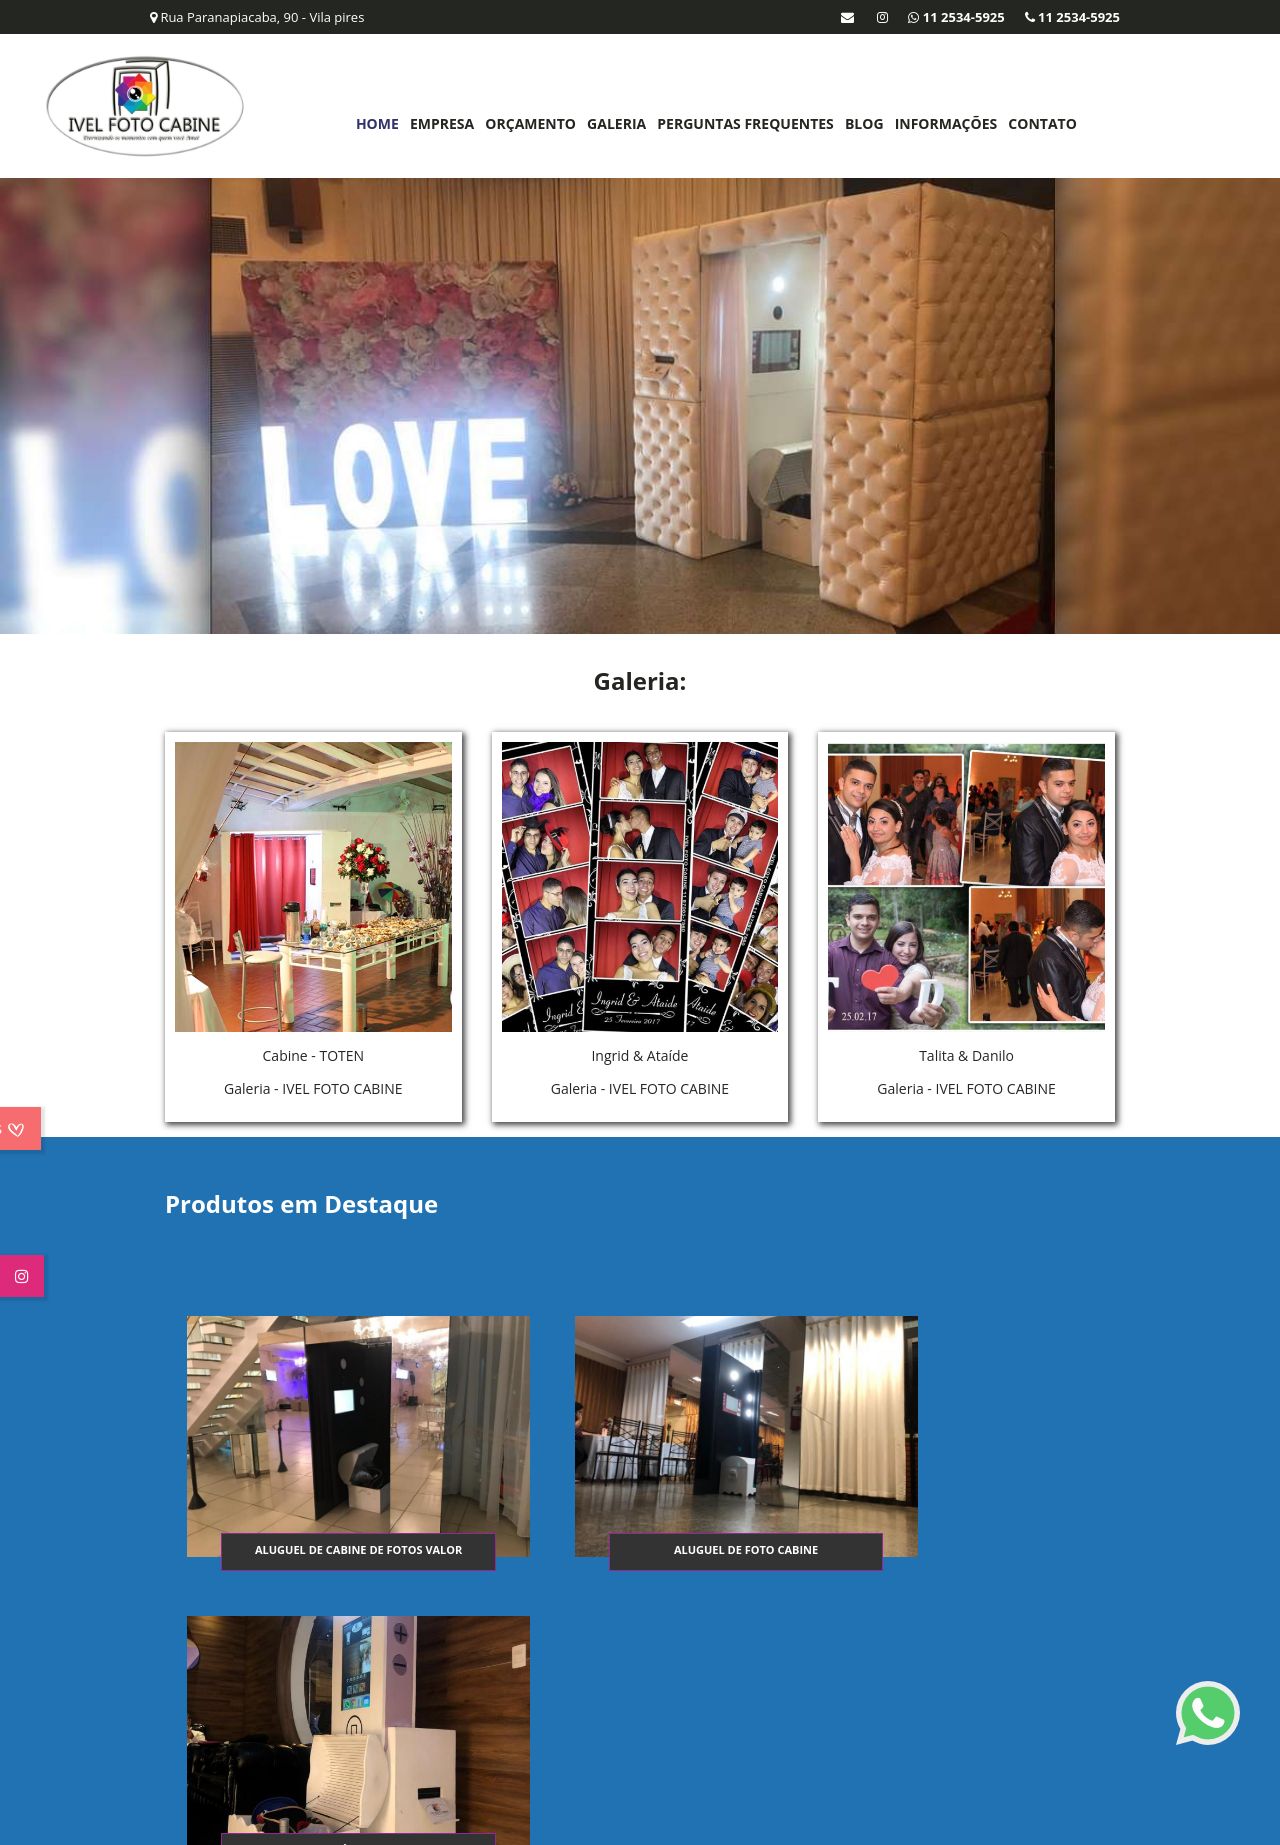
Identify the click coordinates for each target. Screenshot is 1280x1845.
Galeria (614, 123)
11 (214, 1735)
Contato (1040, 123)
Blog (862, 123)
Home (375, 123)
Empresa (440, 123)
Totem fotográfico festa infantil (955, 1547)
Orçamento (528, 123)
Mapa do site (1091, 1696)
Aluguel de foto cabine (639, 1547)
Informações (943, 123)
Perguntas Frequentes (743, 123)
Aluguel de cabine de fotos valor (322, 1547)
